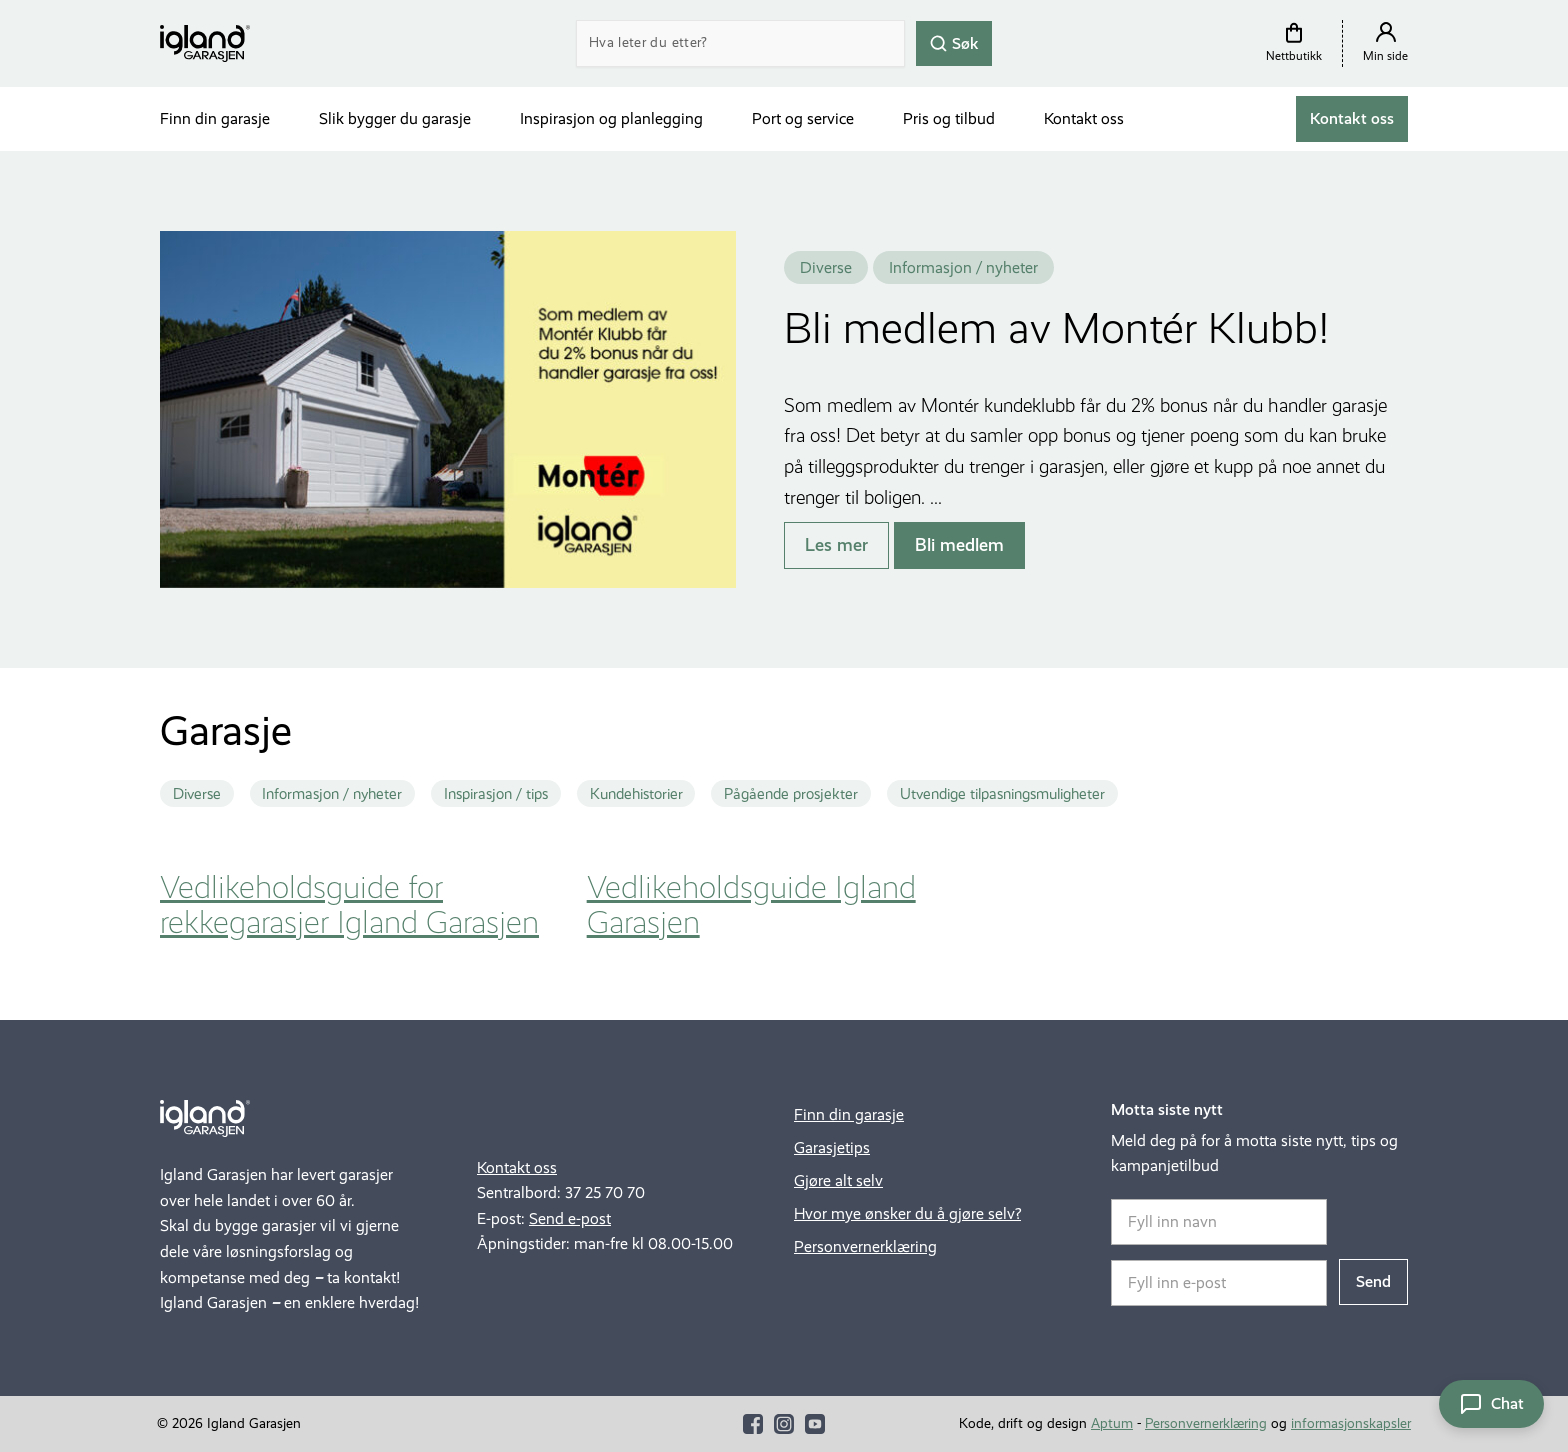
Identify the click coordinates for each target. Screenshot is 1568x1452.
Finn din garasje (215, 118)
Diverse (197, 794)
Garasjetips (832, 1147)
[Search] (740, 43)
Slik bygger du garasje (395, 118)
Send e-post (570, 1218)
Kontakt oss (1084, 118)
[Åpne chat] (1491, 1404)
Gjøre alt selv (838, 1180)
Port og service (803, 118)
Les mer (836, 545)
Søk (954, 42)
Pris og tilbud (949, 118)
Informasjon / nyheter (332, 794)
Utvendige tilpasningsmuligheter (1002, 794)
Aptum (1112, 1423)
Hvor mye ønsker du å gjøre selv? (907, 1213)
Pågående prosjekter (791, 794)
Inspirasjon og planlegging (611, 118)
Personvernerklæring (865, 1246)
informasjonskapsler (1351, 1423)
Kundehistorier (636, 794)
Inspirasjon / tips (496, 794)
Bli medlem (959, 545)
